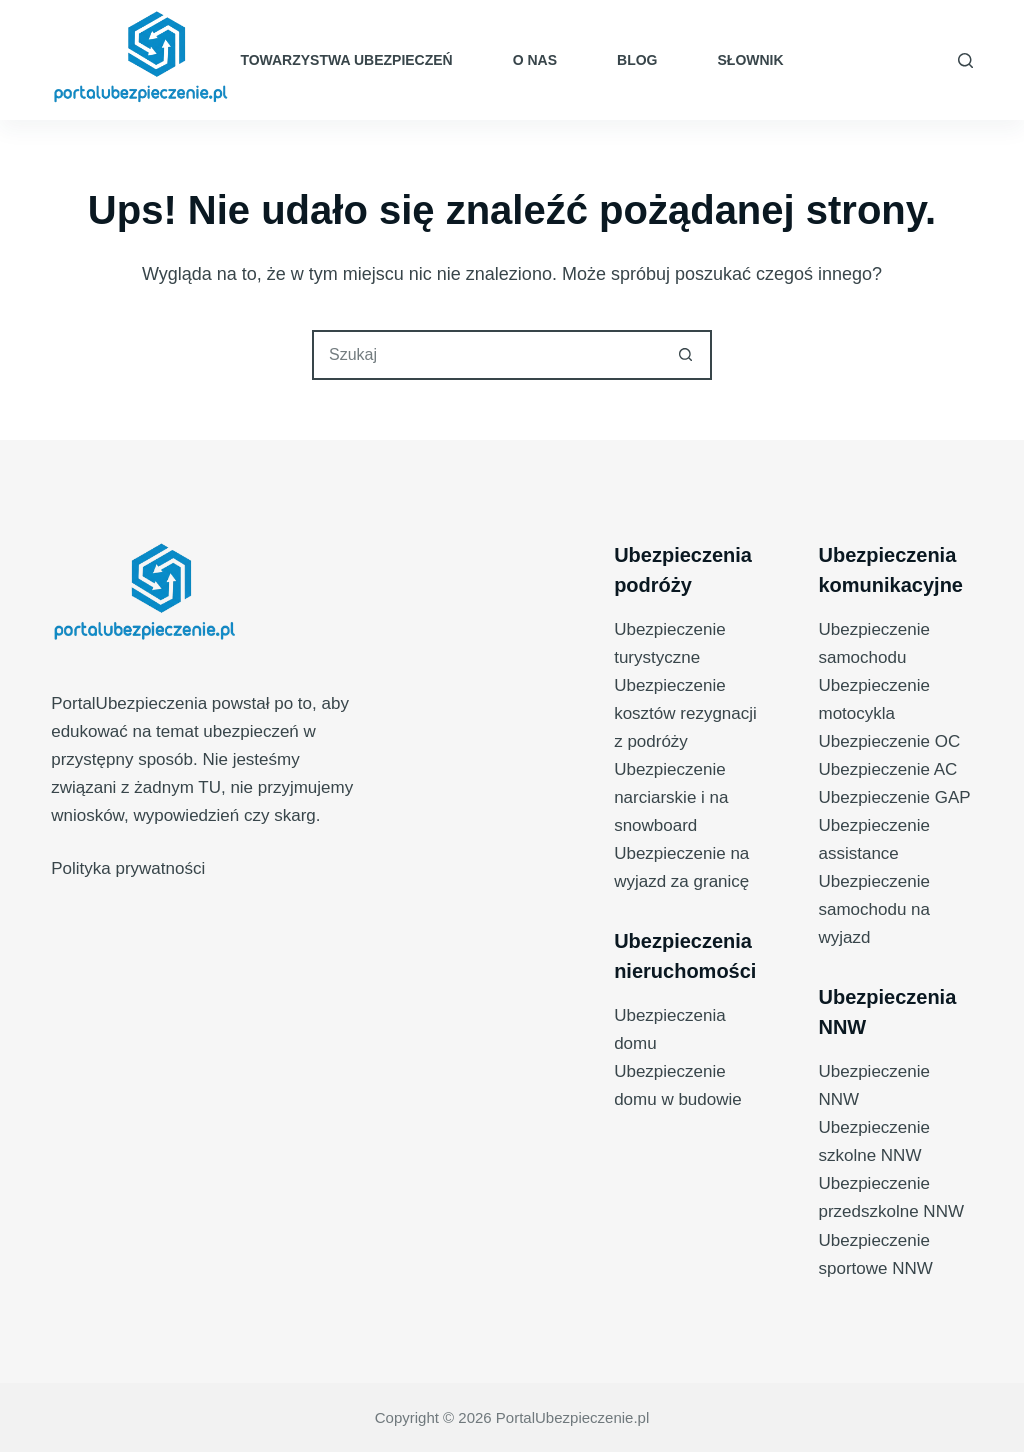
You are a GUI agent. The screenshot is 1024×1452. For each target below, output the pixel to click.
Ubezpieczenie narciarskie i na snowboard (671, 797)
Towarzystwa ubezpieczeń (346, 60)
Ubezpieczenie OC (889, 741)
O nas (535, 60)
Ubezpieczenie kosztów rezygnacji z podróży (685, 713)
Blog (637, 60)
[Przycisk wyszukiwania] (685, 355)
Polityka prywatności (128, 868)
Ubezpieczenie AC (887, 769)
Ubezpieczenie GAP (894, 797)
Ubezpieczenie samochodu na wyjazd (874, 909)
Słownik (751, 60)
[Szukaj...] (487, 355)
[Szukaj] (965, 60)
